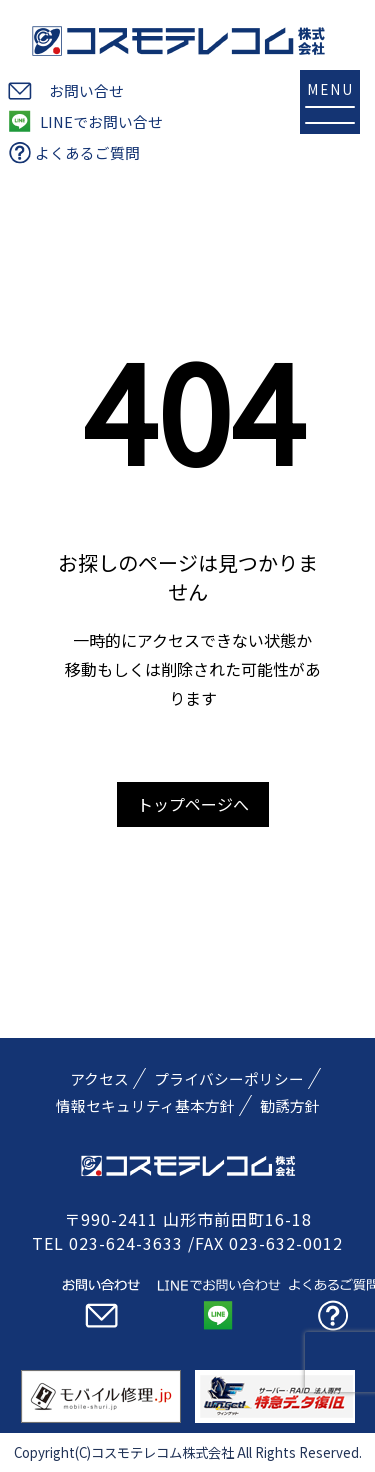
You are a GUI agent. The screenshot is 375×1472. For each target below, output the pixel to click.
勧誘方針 (290, 1105)
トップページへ (193, 804)
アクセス (99, 1078)
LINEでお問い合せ (101, 121)
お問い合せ (86, 90)
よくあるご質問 (87, 152)
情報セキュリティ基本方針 (145, 1105)
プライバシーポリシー (229, 1078)
